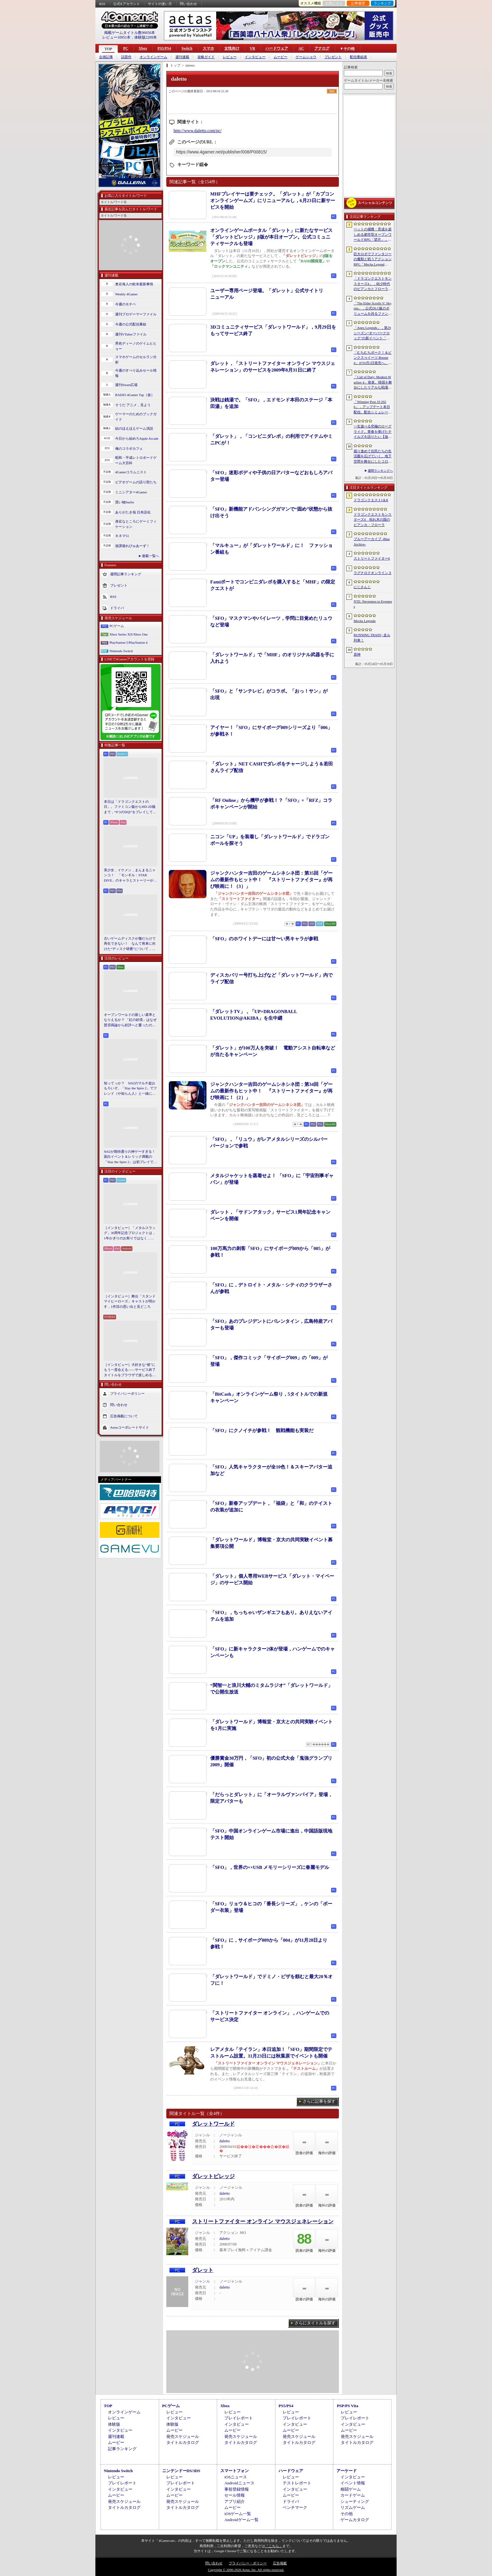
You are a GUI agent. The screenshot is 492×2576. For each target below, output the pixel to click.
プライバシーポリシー (127, 1393)
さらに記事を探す (319, 2101)
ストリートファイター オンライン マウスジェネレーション (263, 2221)
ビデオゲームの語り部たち (136, 482)
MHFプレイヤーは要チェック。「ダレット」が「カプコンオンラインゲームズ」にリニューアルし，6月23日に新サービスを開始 (272, 200)
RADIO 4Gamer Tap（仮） (134, 395)
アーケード (346, 2470)
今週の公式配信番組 (130, 324)
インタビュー (255, 57)
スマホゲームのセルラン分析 (136, 359)
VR (252, 48)
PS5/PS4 (164, 48)
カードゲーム (352, 2495)
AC (301, 48)
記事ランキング (122, 2448)
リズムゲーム (352, 2507)
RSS (102, 4)
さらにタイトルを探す (315, 2323)
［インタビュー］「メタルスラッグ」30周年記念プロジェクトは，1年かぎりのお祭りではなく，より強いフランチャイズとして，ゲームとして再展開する (130, 1233)
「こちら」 (273, 2546)
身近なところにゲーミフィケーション (136, 524)
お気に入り (334, 3)
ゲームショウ (306, 57)
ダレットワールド (213, 2124)
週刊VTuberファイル (131, 334)
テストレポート (297, 2483)
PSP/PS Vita (347, 2405)
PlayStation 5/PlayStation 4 (128, 642)
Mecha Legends (365, 621)
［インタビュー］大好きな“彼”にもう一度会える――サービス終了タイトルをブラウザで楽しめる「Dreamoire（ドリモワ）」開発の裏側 (130, 1370)
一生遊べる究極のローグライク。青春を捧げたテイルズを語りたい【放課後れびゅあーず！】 (373, 431)
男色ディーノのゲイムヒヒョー (136, 346)
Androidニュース (239, 2483)
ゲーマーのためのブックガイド (136, 416)
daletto (224, 2141)
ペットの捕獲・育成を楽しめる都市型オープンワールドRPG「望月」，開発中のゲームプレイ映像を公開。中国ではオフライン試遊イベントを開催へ (373, 234)
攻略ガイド (206, 57)
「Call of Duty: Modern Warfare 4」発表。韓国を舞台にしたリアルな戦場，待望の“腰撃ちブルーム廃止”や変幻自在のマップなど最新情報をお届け (373, 382)
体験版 (114, 2424)
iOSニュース (235, 2477)
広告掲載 (280, 2563)
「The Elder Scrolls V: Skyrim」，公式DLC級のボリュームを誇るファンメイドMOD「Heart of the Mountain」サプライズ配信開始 (373, 308)
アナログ (321, 48)
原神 (357, 654)
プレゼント (333, 57)
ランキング (382, 3)
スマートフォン (234, 2470)
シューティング (354, 2501)
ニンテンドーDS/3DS (181, 2470)
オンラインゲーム (153, 57)
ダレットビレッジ (213, 2176)
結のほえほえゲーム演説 (134, 428)
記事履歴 (358, 3)
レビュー (230, 57)
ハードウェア (276, 48)
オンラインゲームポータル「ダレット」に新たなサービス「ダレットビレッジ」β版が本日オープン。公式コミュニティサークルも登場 (271, 237)
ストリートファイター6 (372, 558)
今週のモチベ (125, 304)
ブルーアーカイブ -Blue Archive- (372, 541)
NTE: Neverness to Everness (373, 604)
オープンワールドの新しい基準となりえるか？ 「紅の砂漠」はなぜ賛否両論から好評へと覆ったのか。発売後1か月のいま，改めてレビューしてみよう (130, 1020)
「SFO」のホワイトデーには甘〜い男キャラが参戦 (264, 938)
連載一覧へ (150, 556)
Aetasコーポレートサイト (129, 1427)
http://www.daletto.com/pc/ (198, 130)
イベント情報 (352, 2483)
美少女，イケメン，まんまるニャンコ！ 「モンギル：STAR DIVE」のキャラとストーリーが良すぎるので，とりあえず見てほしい (130, 875)
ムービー (280, 57)
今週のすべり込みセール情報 (136, 373)
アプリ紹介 (234, 2501)
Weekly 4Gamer (126, 294)
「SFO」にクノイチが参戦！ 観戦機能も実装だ (261, 1430)
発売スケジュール (182, 2436)
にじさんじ (362, 587)
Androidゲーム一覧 (241, 2519)
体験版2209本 (145, 37)
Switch (186, 48)
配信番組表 (358, 57)
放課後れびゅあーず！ (132, 546)
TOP (108, 49)
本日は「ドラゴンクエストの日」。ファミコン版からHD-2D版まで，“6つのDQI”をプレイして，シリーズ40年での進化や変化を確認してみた (130, 807)
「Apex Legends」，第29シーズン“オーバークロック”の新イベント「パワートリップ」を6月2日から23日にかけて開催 (373, 333)
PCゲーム (117, 626)
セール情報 (234, 2495)
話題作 (126, 57)
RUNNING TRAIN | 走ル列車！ (372, 637)
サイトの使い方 (160, 4)
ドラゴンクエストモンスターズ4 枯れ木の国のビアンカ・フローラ (373, 520)
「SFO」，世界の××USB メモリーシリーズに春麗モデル (269, 1867)
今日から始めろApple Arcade (136, 438)
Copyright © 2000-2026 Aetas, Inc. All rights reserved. (246, 2570)
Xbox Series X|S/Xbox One (129, 634)
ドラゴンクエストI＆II (371, 500)
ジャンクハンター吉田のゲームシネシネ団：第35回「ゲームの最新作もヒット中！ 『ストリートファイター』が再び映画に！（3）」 (271, 880)
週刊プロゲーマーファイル (136, 314)
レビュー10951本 (116, 37)
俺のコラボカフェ (129, 448)
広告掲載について (124, 1416)
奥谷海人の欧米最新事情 (134, 284)
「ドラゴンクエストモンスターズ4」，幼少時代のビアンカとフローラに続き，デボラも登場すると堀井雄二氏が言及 (373, 284)
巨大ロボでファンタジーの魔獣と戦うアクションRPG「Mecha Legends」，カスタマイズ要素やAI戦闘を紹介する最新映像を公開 (373, 259)
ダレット (202, 2270)
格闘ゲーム (350, 2489)
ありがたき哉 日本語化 (133, 512)
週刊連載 (182, 57)
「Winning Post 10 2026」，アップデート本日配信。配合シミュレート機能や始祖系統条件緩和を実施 (373, 407)
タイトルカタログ (182, 2442)
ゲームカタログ (354, 2519)
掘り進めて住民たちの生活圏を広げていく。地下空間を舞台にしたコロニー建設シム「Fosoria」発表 (373, 456)
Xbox (142, 48)
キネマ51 (122, 536)
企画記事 (106, 57)
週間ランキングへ (380, 470)
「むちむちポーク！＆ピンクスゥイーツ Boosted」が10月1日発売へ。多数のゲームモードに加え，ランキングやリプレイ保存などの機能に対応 (373, 358)
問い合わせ (188, 4)
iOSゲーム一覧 (237, 2513)
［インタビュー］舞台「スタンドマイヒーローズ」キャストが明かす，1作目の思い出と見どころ (130, 1301)
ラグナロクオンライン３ (373, 573)
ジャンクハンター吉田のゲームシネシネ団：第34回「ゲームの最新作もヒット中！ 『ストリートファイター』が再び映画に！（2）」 (271, 1091)
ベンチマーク (295, 2507)
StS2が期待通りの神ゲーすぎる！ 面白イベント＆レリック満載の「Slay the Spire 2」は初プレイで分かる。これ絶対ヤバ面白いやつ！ (130, 1157)
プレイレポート (238, 2418)
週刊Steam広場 (126, 385)
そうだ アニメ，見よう (133, 405)
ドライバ (117, 608)
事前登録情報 (236, 2489)
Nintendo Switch (121, 651)
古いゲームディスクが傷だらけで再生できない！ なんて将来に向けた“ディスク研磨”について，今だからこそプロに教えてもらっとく (130, 944)
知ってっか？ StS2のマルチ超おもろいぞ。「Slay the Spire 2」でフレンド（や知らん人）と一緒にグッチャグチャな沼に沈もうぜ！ (130, 1088)
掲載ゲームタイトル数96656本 (129, 32)
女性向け (231, 48)
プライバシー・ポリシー (248, 2563)
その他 (346, 2513)
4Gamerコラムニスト (131, 472)
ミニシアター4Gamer (131, 492)
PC (125, 48)
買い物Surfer (124, 502)
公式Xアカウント (126, 4)
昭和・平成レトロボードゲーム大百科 (136, 460)
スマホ (208, 48)
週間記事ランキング (125, 574)
